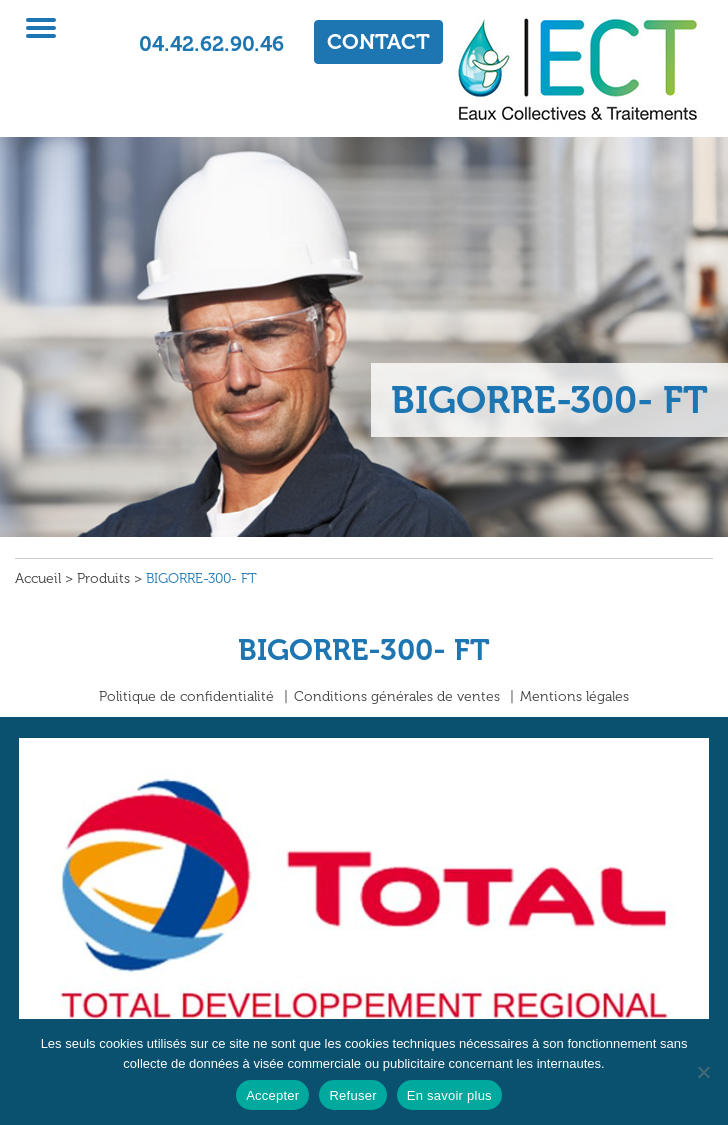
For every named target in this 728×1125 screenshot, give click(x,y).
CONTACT (378, 41)
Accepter (272, 1095)
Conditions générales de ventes (397, 696)
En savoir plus (449, 1095)
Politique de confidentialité (186, 696)
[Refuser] (703, 1072)
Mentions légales (574, 696)
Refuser (352, 1095)
